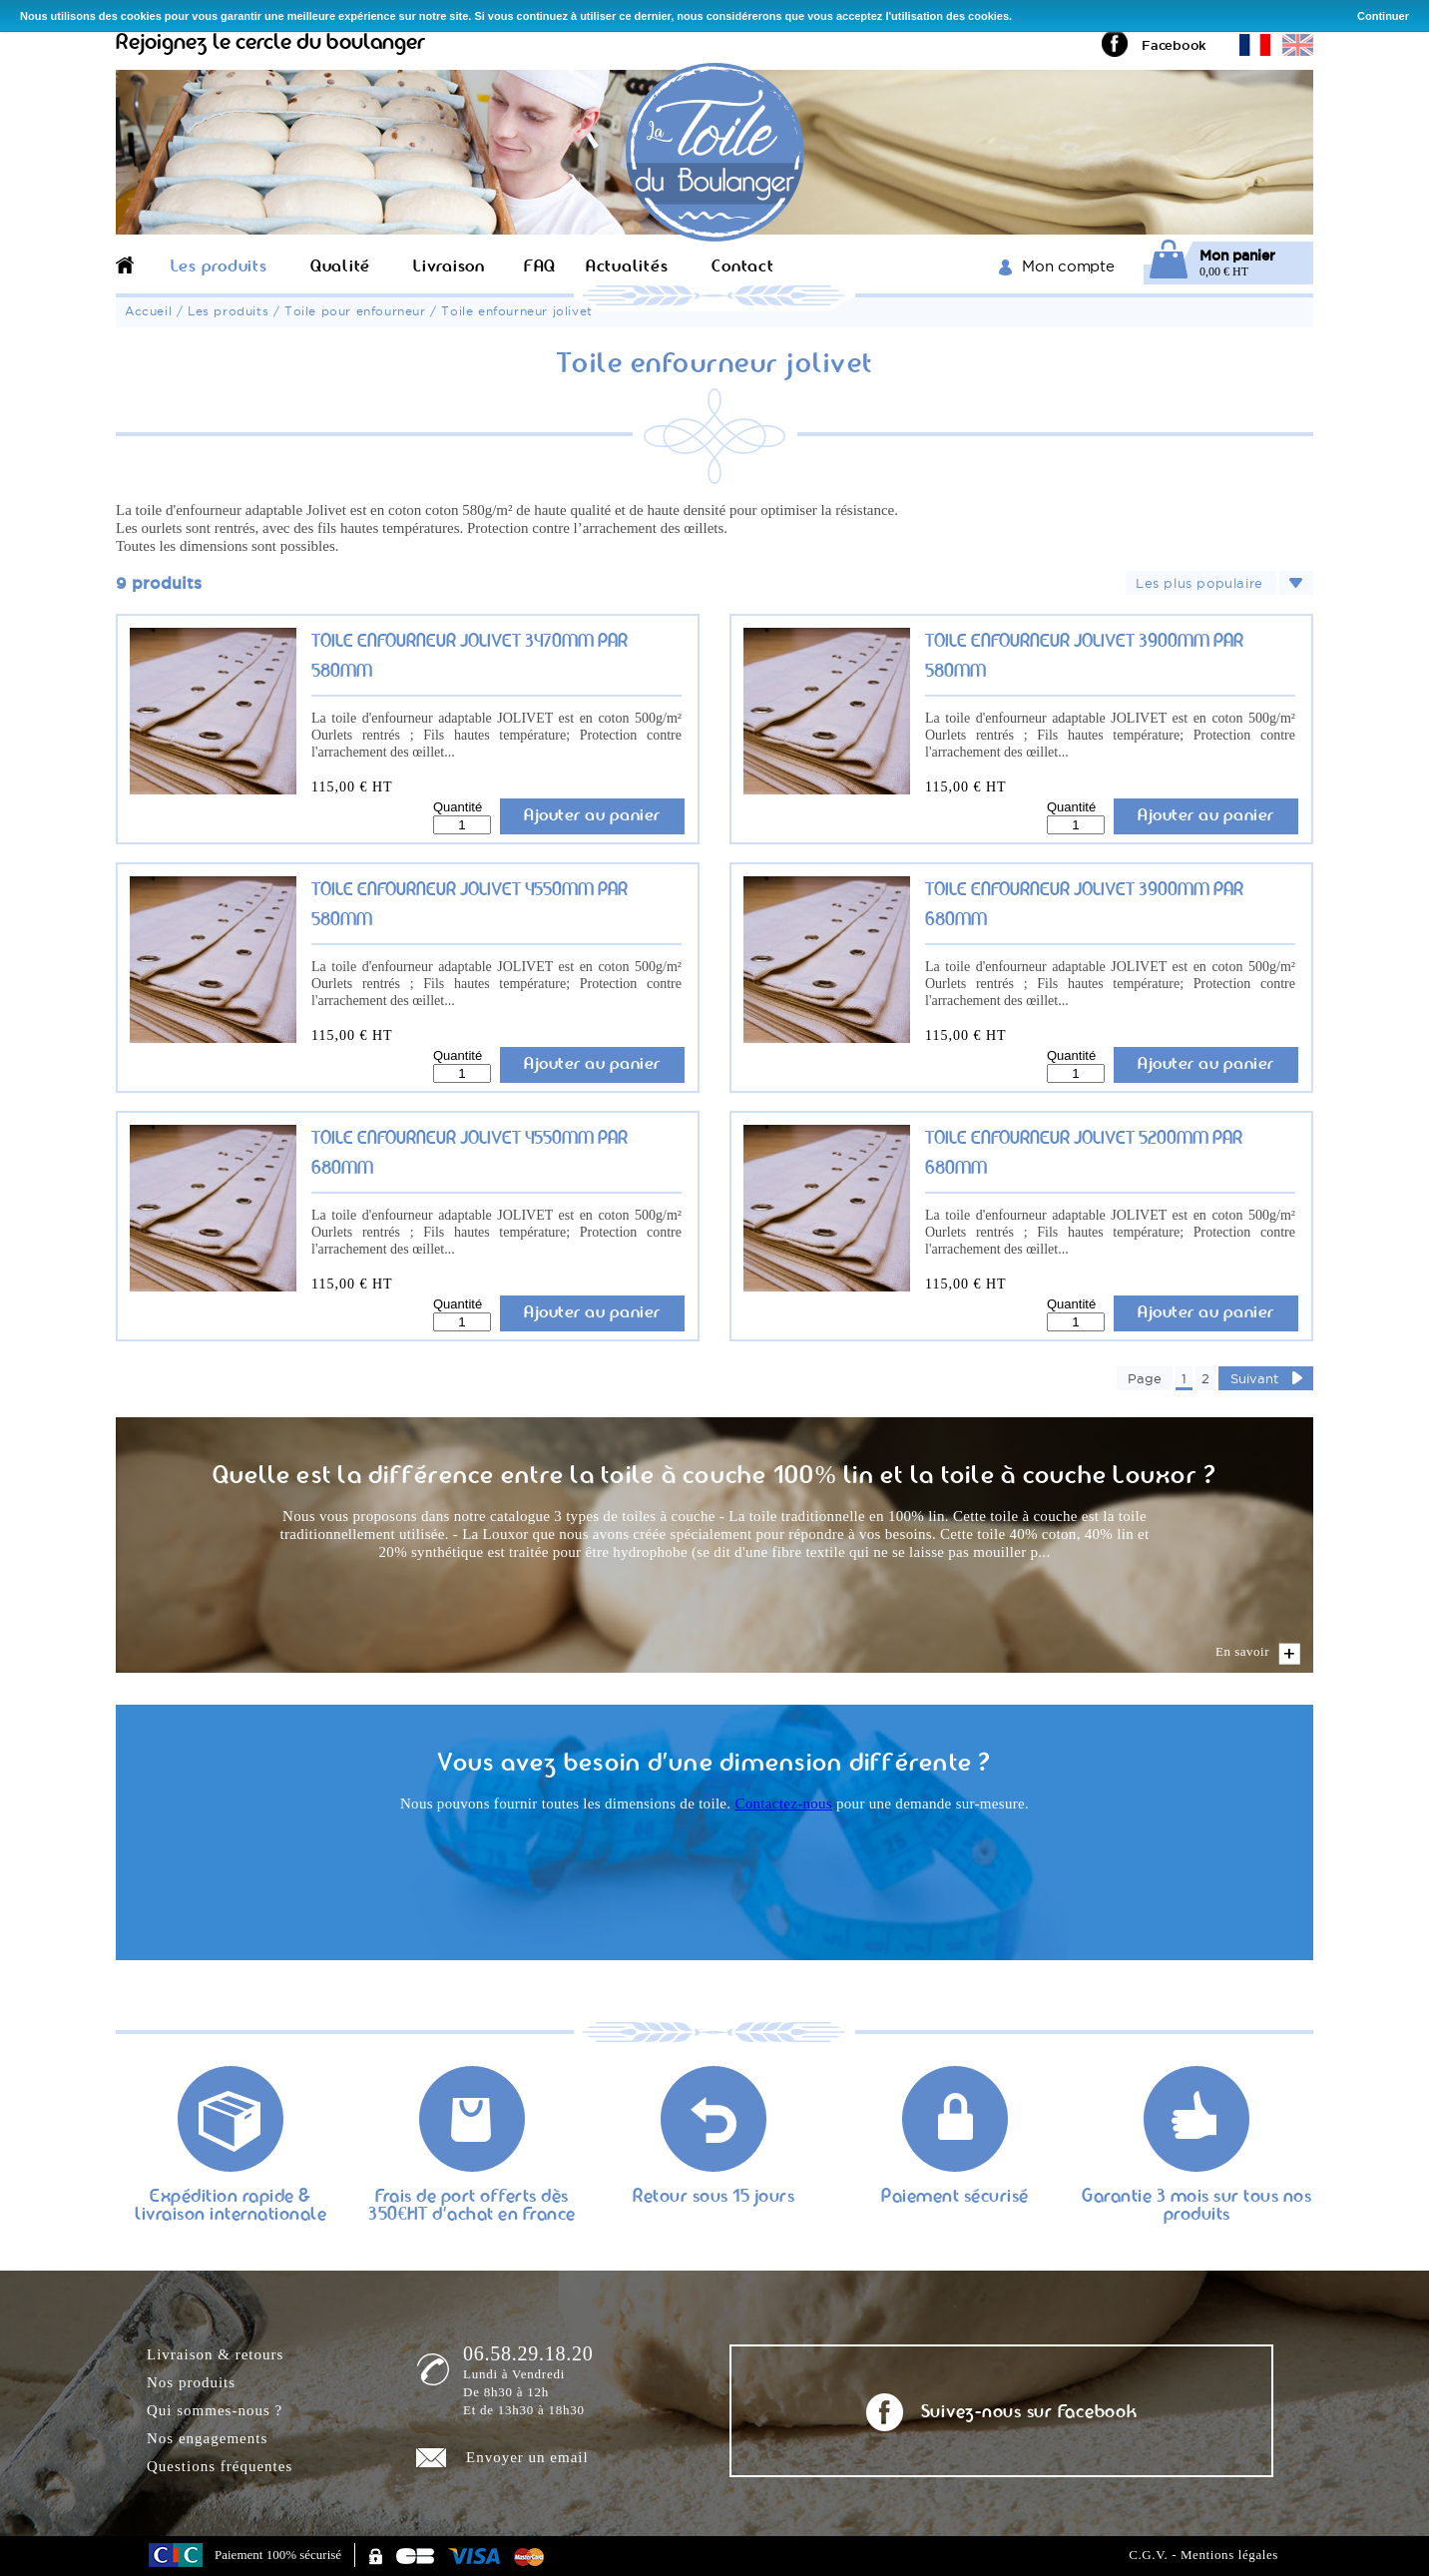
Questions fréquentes (219, 2466)
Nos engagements (207, 2438)
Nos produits (191, 2382)
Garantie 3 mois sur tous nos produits (1196, 2207)
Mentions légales (1229, 2554)
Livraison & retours (215, 2354)
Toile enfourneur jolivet (516, 310)
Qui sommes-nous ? (214, 2410)
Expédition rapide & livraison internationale (230, 2207)
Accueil (148, 310)
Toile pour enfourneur (355, 310)
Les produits (228, 310)
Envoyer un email (527, 2457)
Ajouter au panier (592, 815)
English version (1297, 45)
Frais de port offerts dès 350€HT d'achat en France (472, 2207)
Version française (1254, 45)
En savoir (1242, 1651)
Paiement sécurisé (955, 2198)
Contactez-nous (783, 1803)
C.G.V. (1148, 2554)
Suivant (1254, 1378)
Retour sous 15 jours (713, 2198)
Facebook (1174, 45)
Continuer (1383, 16)
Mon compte (1068, 266)
